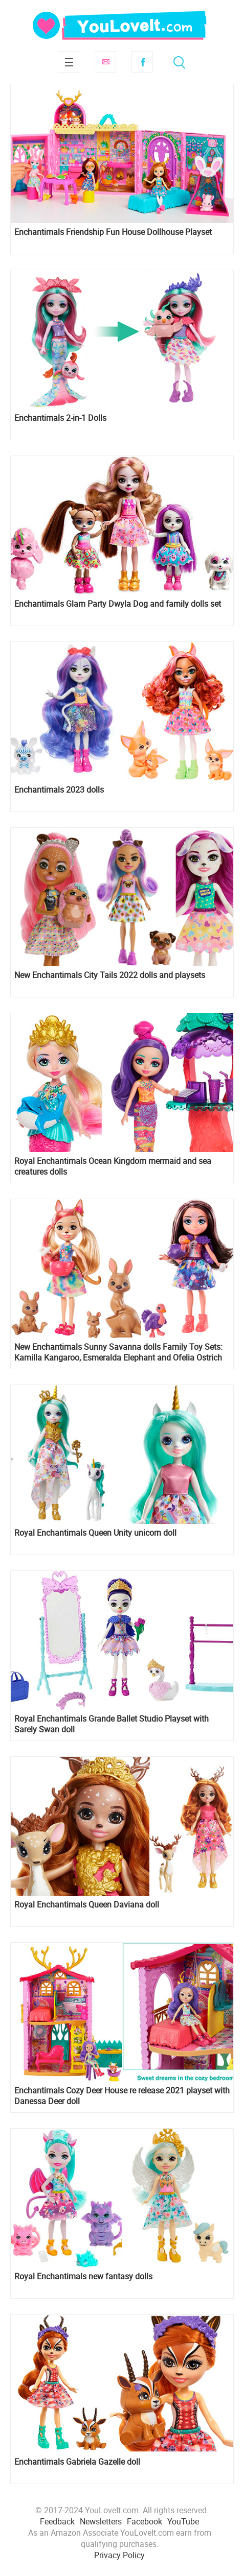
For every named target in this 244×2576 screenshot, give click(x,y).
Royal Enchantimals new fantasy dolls (83, 2276)
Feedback (57, 2521)
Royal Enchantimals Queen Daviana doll (86, 1904)
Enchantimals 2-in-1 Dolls (60, 418)
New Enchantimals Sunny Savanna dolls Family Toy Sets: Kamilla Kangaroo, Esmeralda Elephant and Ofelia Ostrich (118, 1352)
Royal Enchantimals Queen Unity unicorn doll (95, 1533)
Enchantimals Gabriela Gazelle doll (77, 2461)
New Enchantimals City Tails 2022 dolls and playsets (109, 975)
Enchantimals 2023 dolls (59, 789)
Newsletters (101, 2521)
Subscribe (105, 62)
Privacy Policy (119, 2555)
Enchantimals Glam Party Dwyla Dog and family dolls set (117, 604)
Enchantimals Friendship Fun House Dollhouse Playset (113, 232)
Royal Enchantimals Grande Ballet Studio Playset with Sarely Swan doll (111, 1724)
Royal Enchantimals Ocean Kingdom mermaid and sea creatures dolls (112, 1166)
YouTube (183, 2521)
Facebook (142, 62)
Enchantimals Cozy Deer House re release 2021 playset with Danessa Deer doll (122, 2096)
